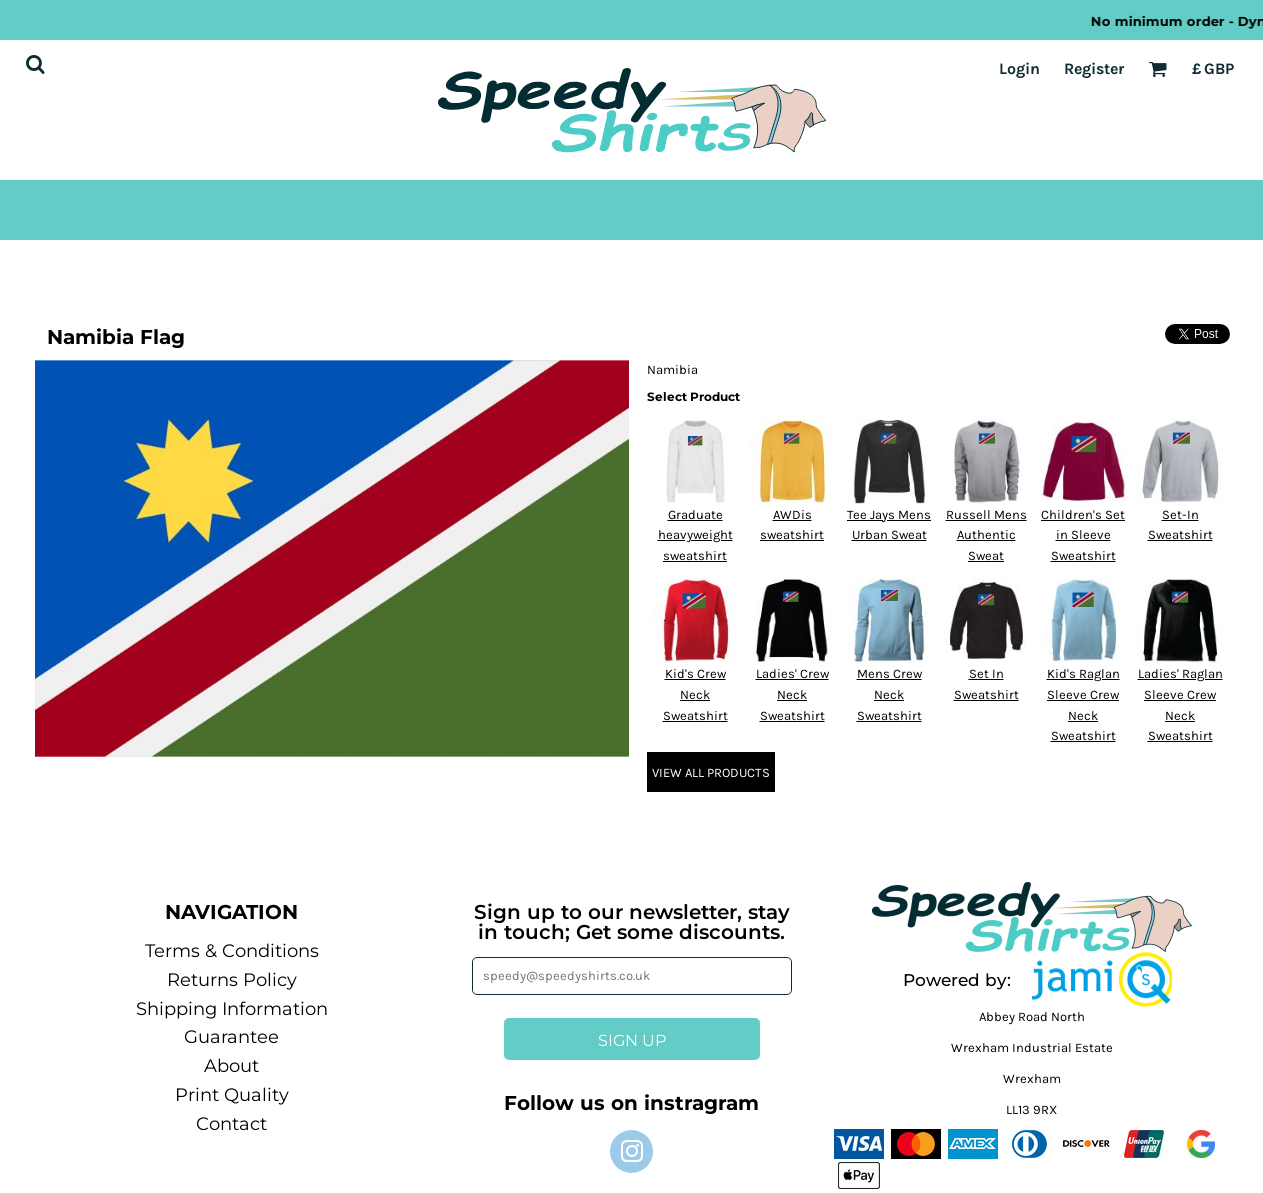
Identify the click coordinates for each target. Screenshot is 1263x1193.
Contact (231, 1124)
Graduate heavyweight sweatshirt (695, 535)
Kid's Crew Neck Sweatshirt (695, 694)
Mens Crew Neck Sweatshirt (889, 694)
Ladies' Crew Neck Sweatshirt (792, 694)
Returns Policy (232, 980)
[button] (1102, 979)
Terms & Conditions (232, 951)
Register (1094, 68)
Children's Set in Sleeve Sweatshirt (1083, 535)
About (231, 1066)
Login (1019, 68)
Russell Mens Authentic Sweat (986, 535)
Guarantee (231, 1037)
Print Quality (232, 1095)
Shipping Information (232, 1009)
